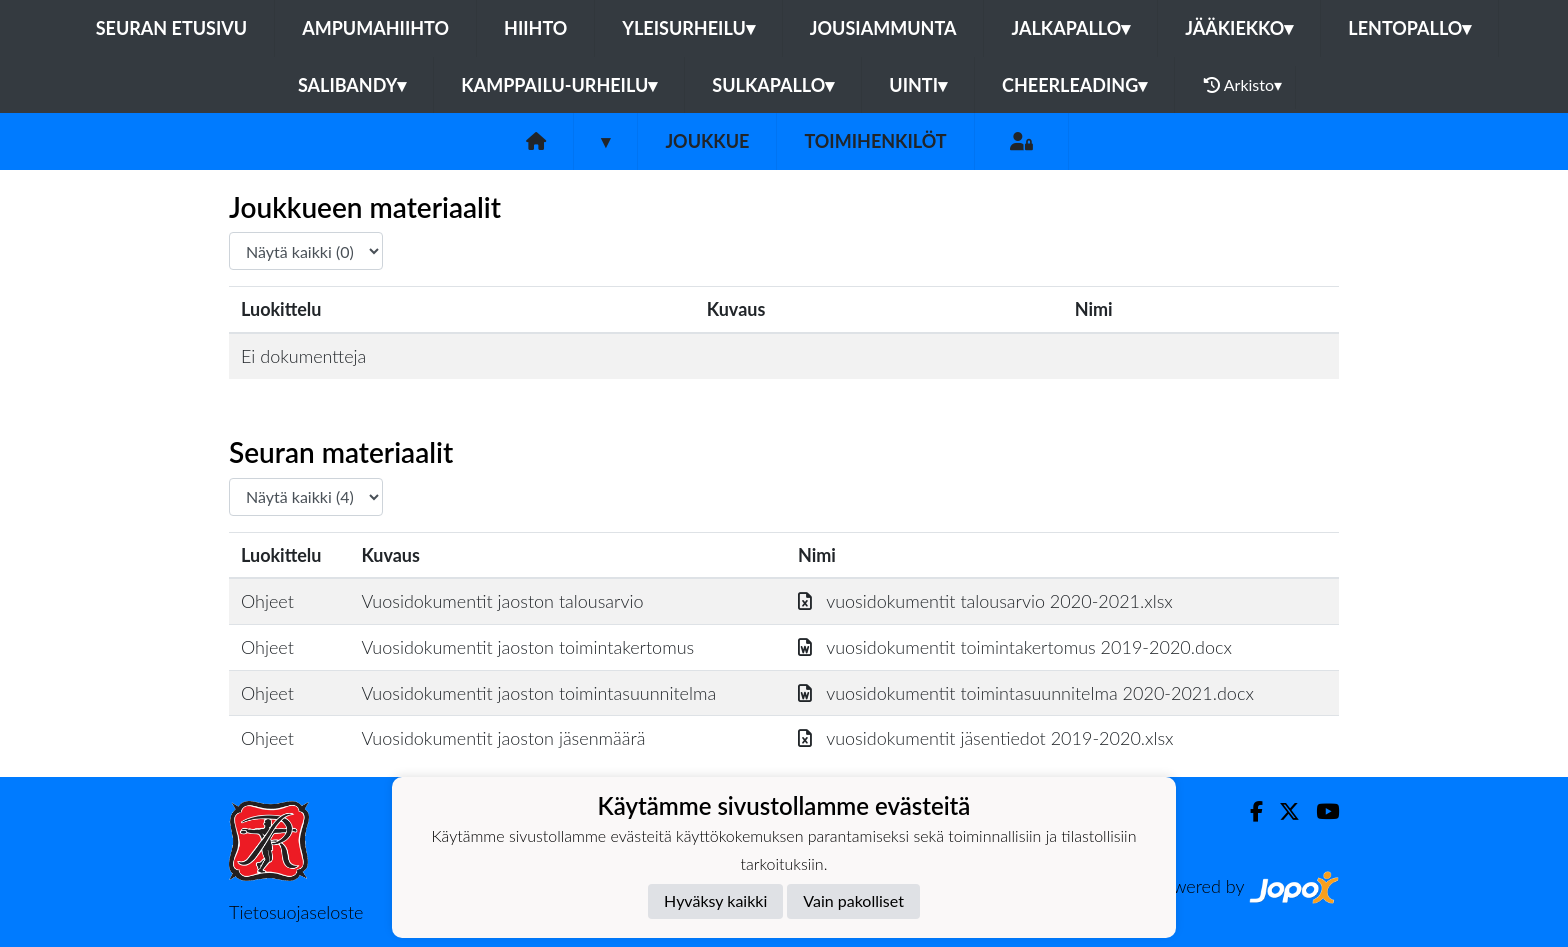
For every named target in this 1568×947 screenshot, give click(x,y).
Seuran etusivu (172, 28)
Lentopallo (1409, 28)
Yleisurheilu (688, 28)
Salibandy (352, 85)
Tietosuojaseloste (296, 912)
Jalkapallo (1070, 28)
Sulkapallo (773, 85)
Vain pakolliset (853, 900)
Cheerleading (1074, 85)
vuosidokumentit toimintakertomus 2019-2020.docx (1015, 647)
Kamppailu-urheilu (559, 85)
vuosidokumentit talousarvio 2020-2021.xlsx (985, 601)
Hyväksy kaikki (715, 900)
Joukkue (707, 141)
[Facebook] (1248, 811)
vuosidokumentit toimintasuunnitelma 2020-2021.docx (1026, 693)
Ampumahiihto (375, 28)
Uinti (918, 85)
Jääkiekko (1239, 28)
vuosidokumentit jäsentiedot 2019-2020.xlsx (986, 738)
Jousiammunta (883, 28)
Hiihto (535, 28)
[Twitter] (1281, 811)
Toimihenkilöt (875, 141)
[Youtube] (1319, 811)
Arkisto (1243, 85)
